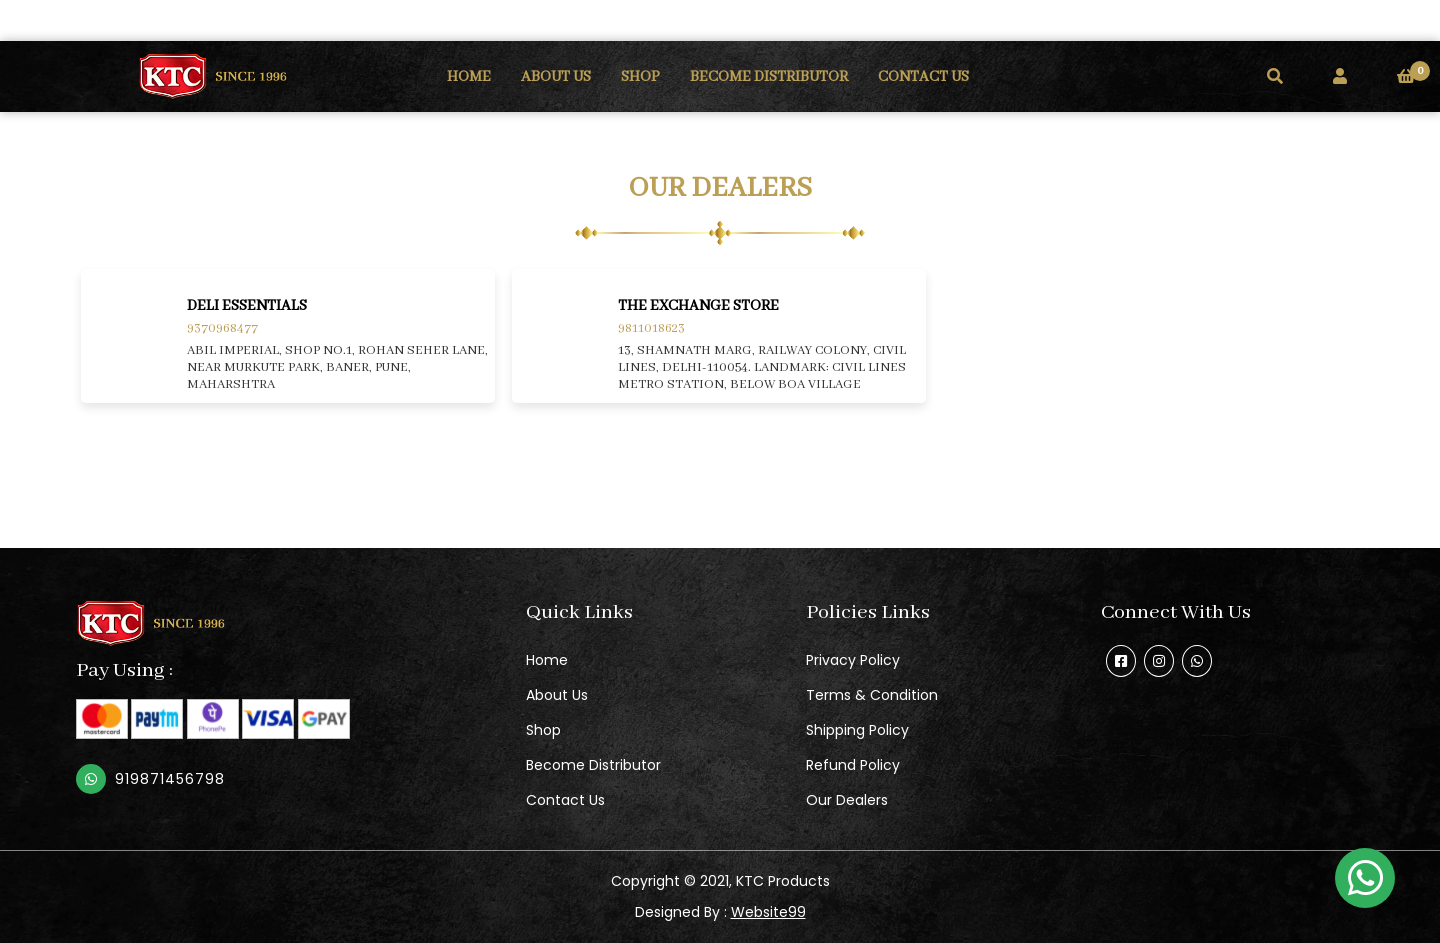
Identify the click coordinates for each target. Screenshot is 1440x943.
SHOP (640, 77)
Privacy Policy (853, 660)
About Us (557, 695)
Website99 (768, 912)
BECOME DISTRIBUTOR (769, 77)
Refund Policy (853, 765)
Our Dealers (847, 800)
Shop (543, 730)
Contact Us (565, 800)
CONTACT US (923, 77)
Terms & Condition (872, 695)
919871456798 (170, 779)
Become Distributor (593, 765)
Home (547, 660)
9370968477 (222, 328)
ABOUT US (556, 77)
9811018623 (651, 328)
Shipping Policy (857, 730)
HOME (469, 77)
